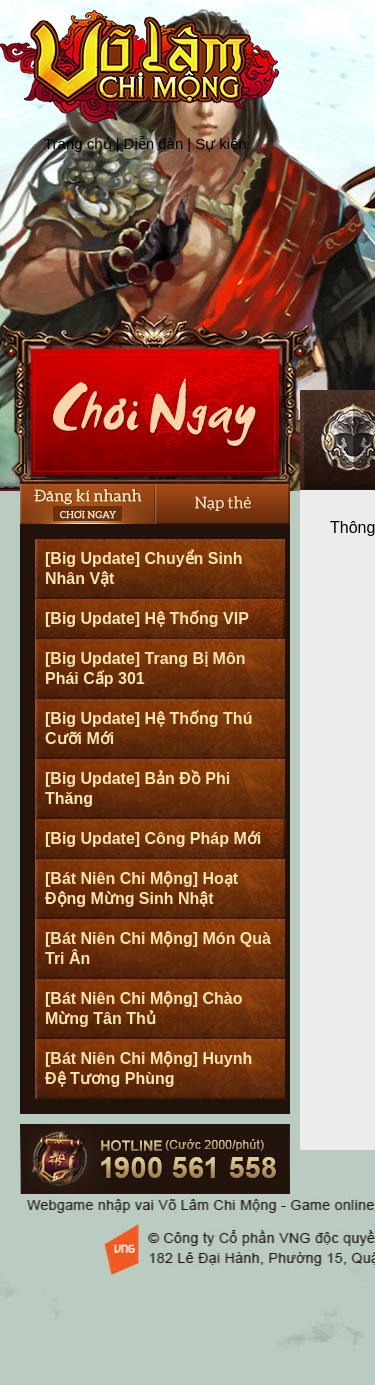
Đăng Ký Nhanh (87, 504)
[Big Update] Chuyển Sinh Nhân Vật (143, 568)
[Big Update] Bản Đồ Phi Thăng (137, 788)
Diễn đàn (154, 143)
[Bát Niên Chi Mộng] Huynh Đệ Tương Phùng (148, 1068)
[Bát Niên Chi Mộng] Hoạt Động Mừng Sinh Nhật (141, 888)
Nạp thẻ (222, 504)
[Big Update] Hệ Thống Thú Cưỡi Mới (148, 728)
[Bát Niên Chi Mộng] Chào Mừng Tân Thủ (144, 1008)
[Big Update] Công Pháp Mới (153, 838)
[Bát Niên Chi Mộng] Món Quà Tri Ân (158, 948)
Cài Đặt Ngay (155, 399)
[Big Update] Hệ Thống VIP (147, 618)
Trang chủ (78, 143)
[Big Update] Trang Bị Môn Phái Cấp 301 (145, 668)
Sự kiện (220, 143)
